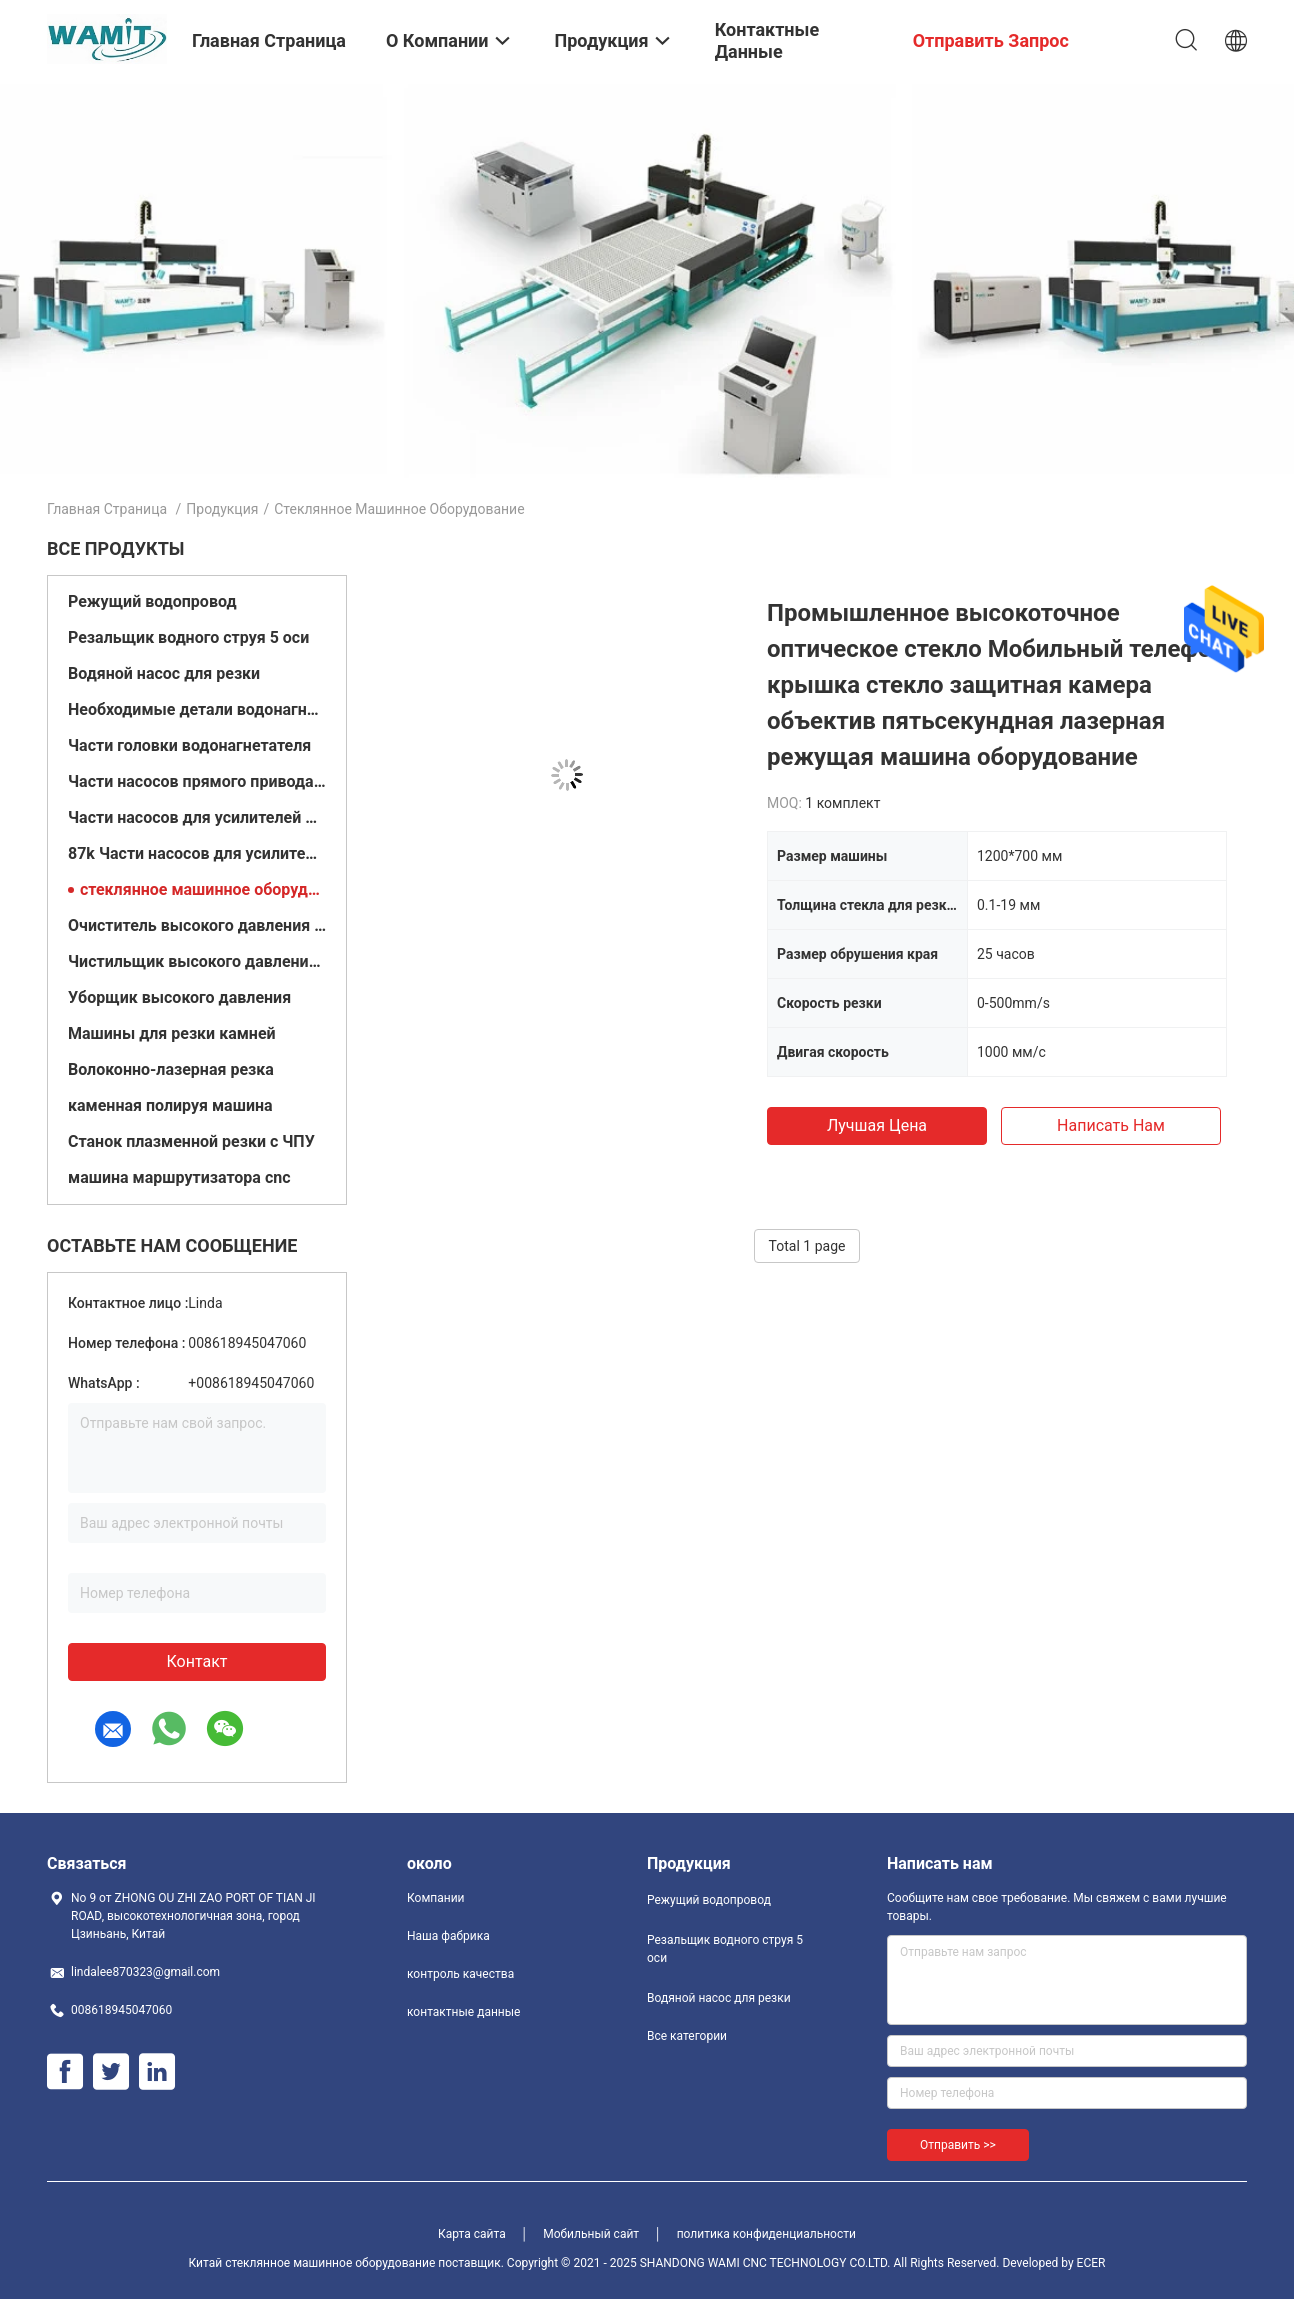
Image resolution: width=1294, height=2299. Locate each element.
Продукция (222, 509)
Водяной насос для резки (164, 673)
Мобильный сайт (591, 2234)
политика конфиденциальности (766, 2234)
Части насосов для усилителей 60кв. (197, 817)
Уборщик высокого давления (179, 997)
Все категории (687, 2036)
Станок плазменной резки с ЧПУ (191, 1141)
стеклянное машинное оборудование (203, 889)
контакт (196, 1661)
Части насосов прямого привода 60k (197, 781)
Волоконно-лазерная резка (171, 1069)
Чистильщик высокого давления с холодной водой (197, 961)
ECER (1091, 2263)
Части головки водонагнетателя (189, 745)
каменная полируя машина (170, 1105)
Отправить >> (958, 2145)
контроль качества (460, 1974)
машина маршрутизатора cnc (179, 1177)
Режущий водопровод (152, 601)
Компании (436, 1898)
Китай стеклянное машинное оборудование (312, 2263)
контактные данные (463, 2012)
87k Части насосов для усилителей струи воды (197, 853)
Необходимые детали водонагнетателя (197, 709)
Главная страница (107, 509)
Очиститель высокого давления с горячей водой (197, 925)
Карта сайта (472, 2234)
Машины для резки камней (172, 1033)
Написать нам (1111, 1125)
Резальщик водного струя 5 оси (188, 637)
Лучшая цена (877, 1125)
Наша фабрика (448, 1936)
